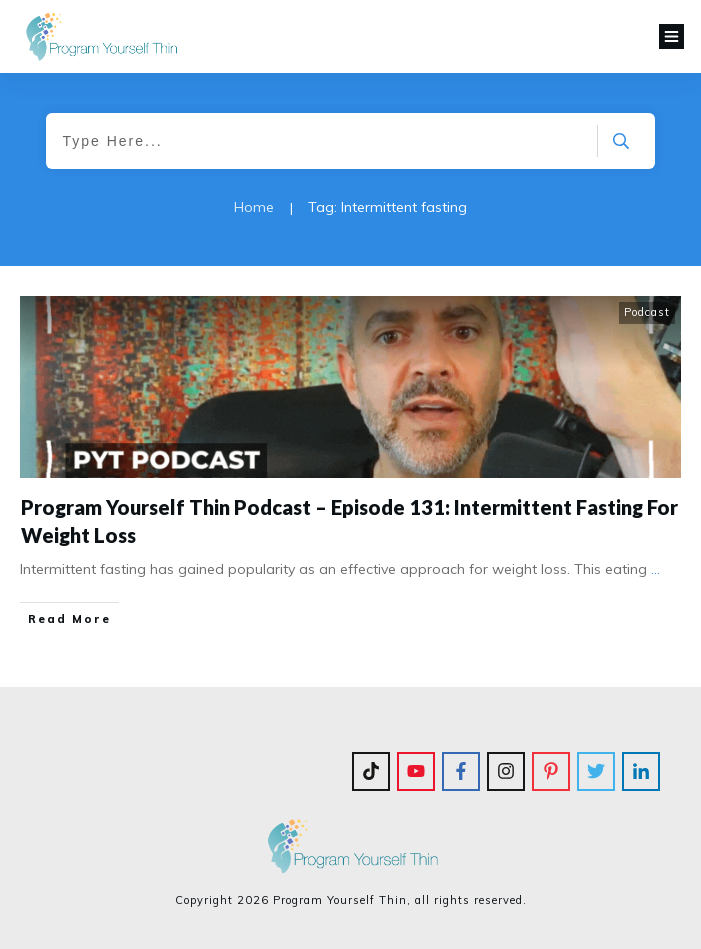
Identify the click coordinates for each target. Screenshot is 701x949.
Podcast (647, 312)
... (655, 569)
